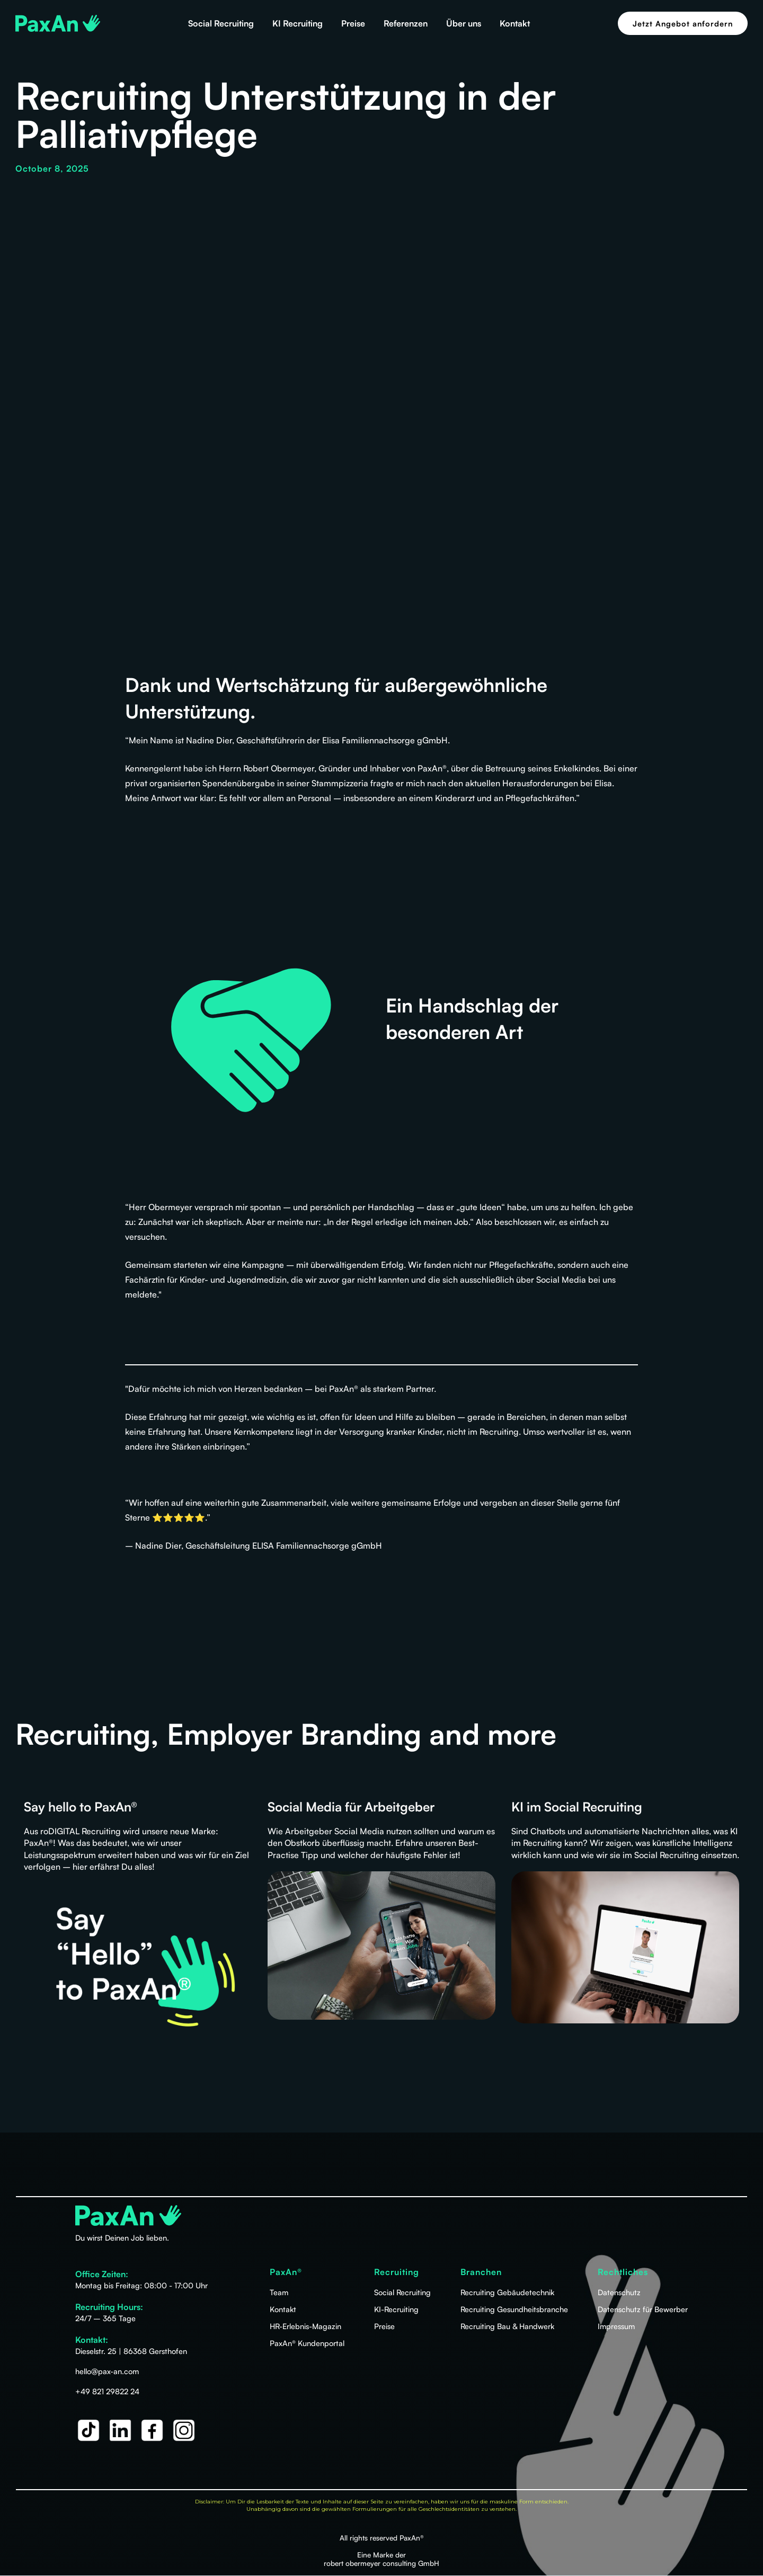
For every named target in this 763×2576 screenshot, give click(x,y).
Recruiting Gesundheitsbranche (514, 2309)
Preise (353, 23)
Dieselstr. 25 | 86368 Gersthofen (131, 2351)
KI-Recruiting (396, 2309)
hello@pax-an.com (107, 2371)
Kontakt (515, 23)
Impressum (616, 2326)
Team (279, 2292)
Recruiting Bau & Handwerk (507, 2326)
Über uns (463, 23)
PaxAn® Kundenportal (307, 2343)
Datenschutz (619, 2292)
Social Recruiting (221, 23)
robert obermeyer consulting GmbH (381, 2563)
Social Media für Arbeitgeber (351, 1807)
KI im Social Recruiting (576, 1807)
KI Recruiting (297, 23)
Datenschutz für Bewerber (643, 2309)
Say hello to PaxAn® (80, 1807)
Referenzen (406, 23)
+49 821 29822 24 (107, 2391)
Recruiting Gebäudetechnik (507, 2292)
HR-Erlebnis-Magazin (305, 2326)
